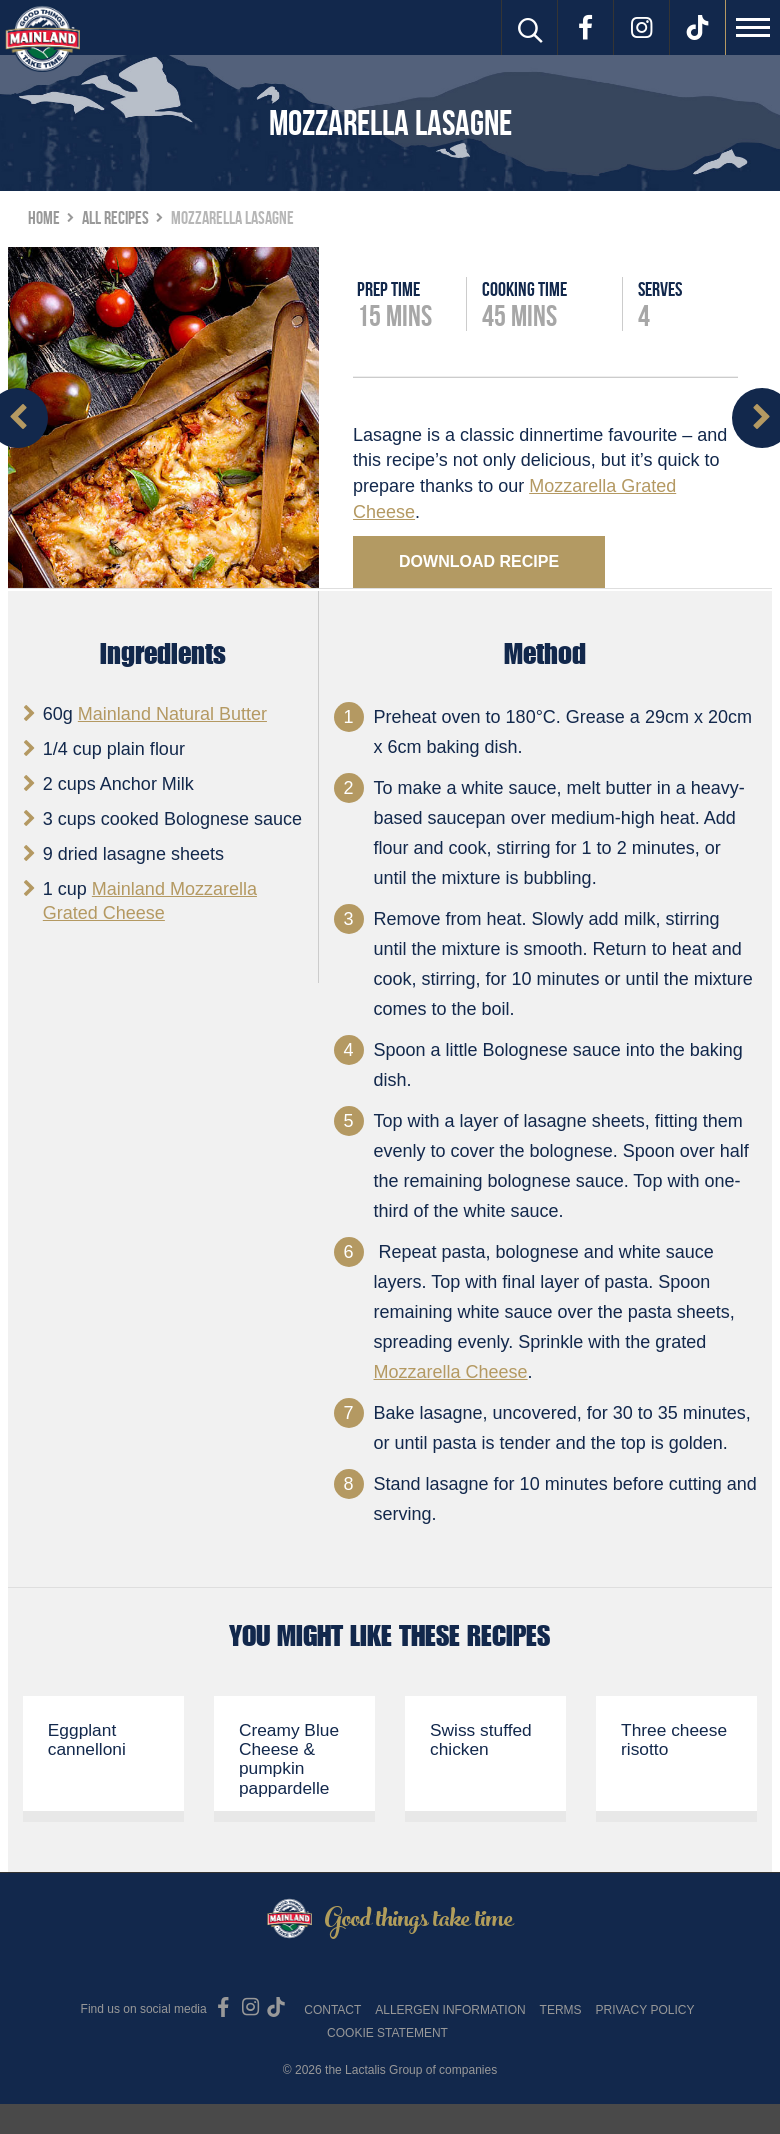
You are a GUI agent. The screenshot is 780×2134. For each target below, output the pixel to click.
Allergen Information (450, 2010)
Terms (561, 2010)
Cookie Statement (387, 2033)
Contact (332, 2010)
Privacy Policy (644, 2010)
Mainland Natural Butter (172, 714)
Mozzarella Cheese (451, 1372)
